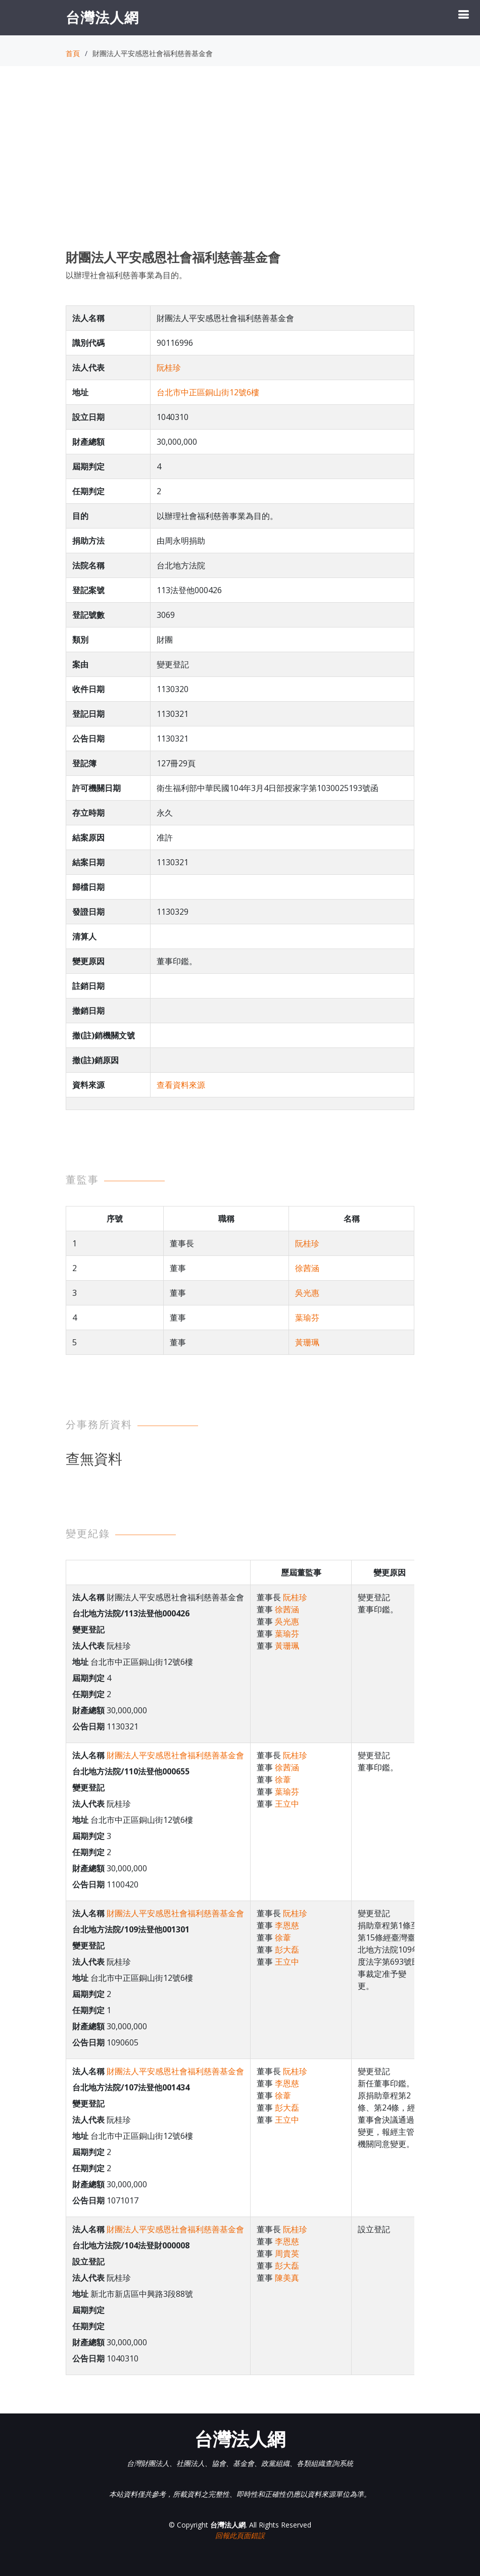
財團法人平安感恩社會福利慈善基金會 (175, 1755)
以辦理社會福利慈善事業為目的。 (126, 275)
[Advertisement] (240, 167)
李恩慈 (287, 1925)
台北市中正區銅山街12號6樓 (208, 392)
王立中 (287, 1803)
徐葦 (283, 1779)
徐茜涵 (307, 1268)
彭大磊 (287, 1949)
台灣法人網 (102, 17)
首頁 (73, 53)
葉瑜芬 (307, 1317)
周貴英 (287, 2253)
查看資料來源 (181, 1084)
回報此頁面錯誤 (240, 2535)
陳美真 (287, 2277)
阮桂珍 (169, 367)
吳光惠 (307, 1292)
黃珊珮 (307, 1342)
